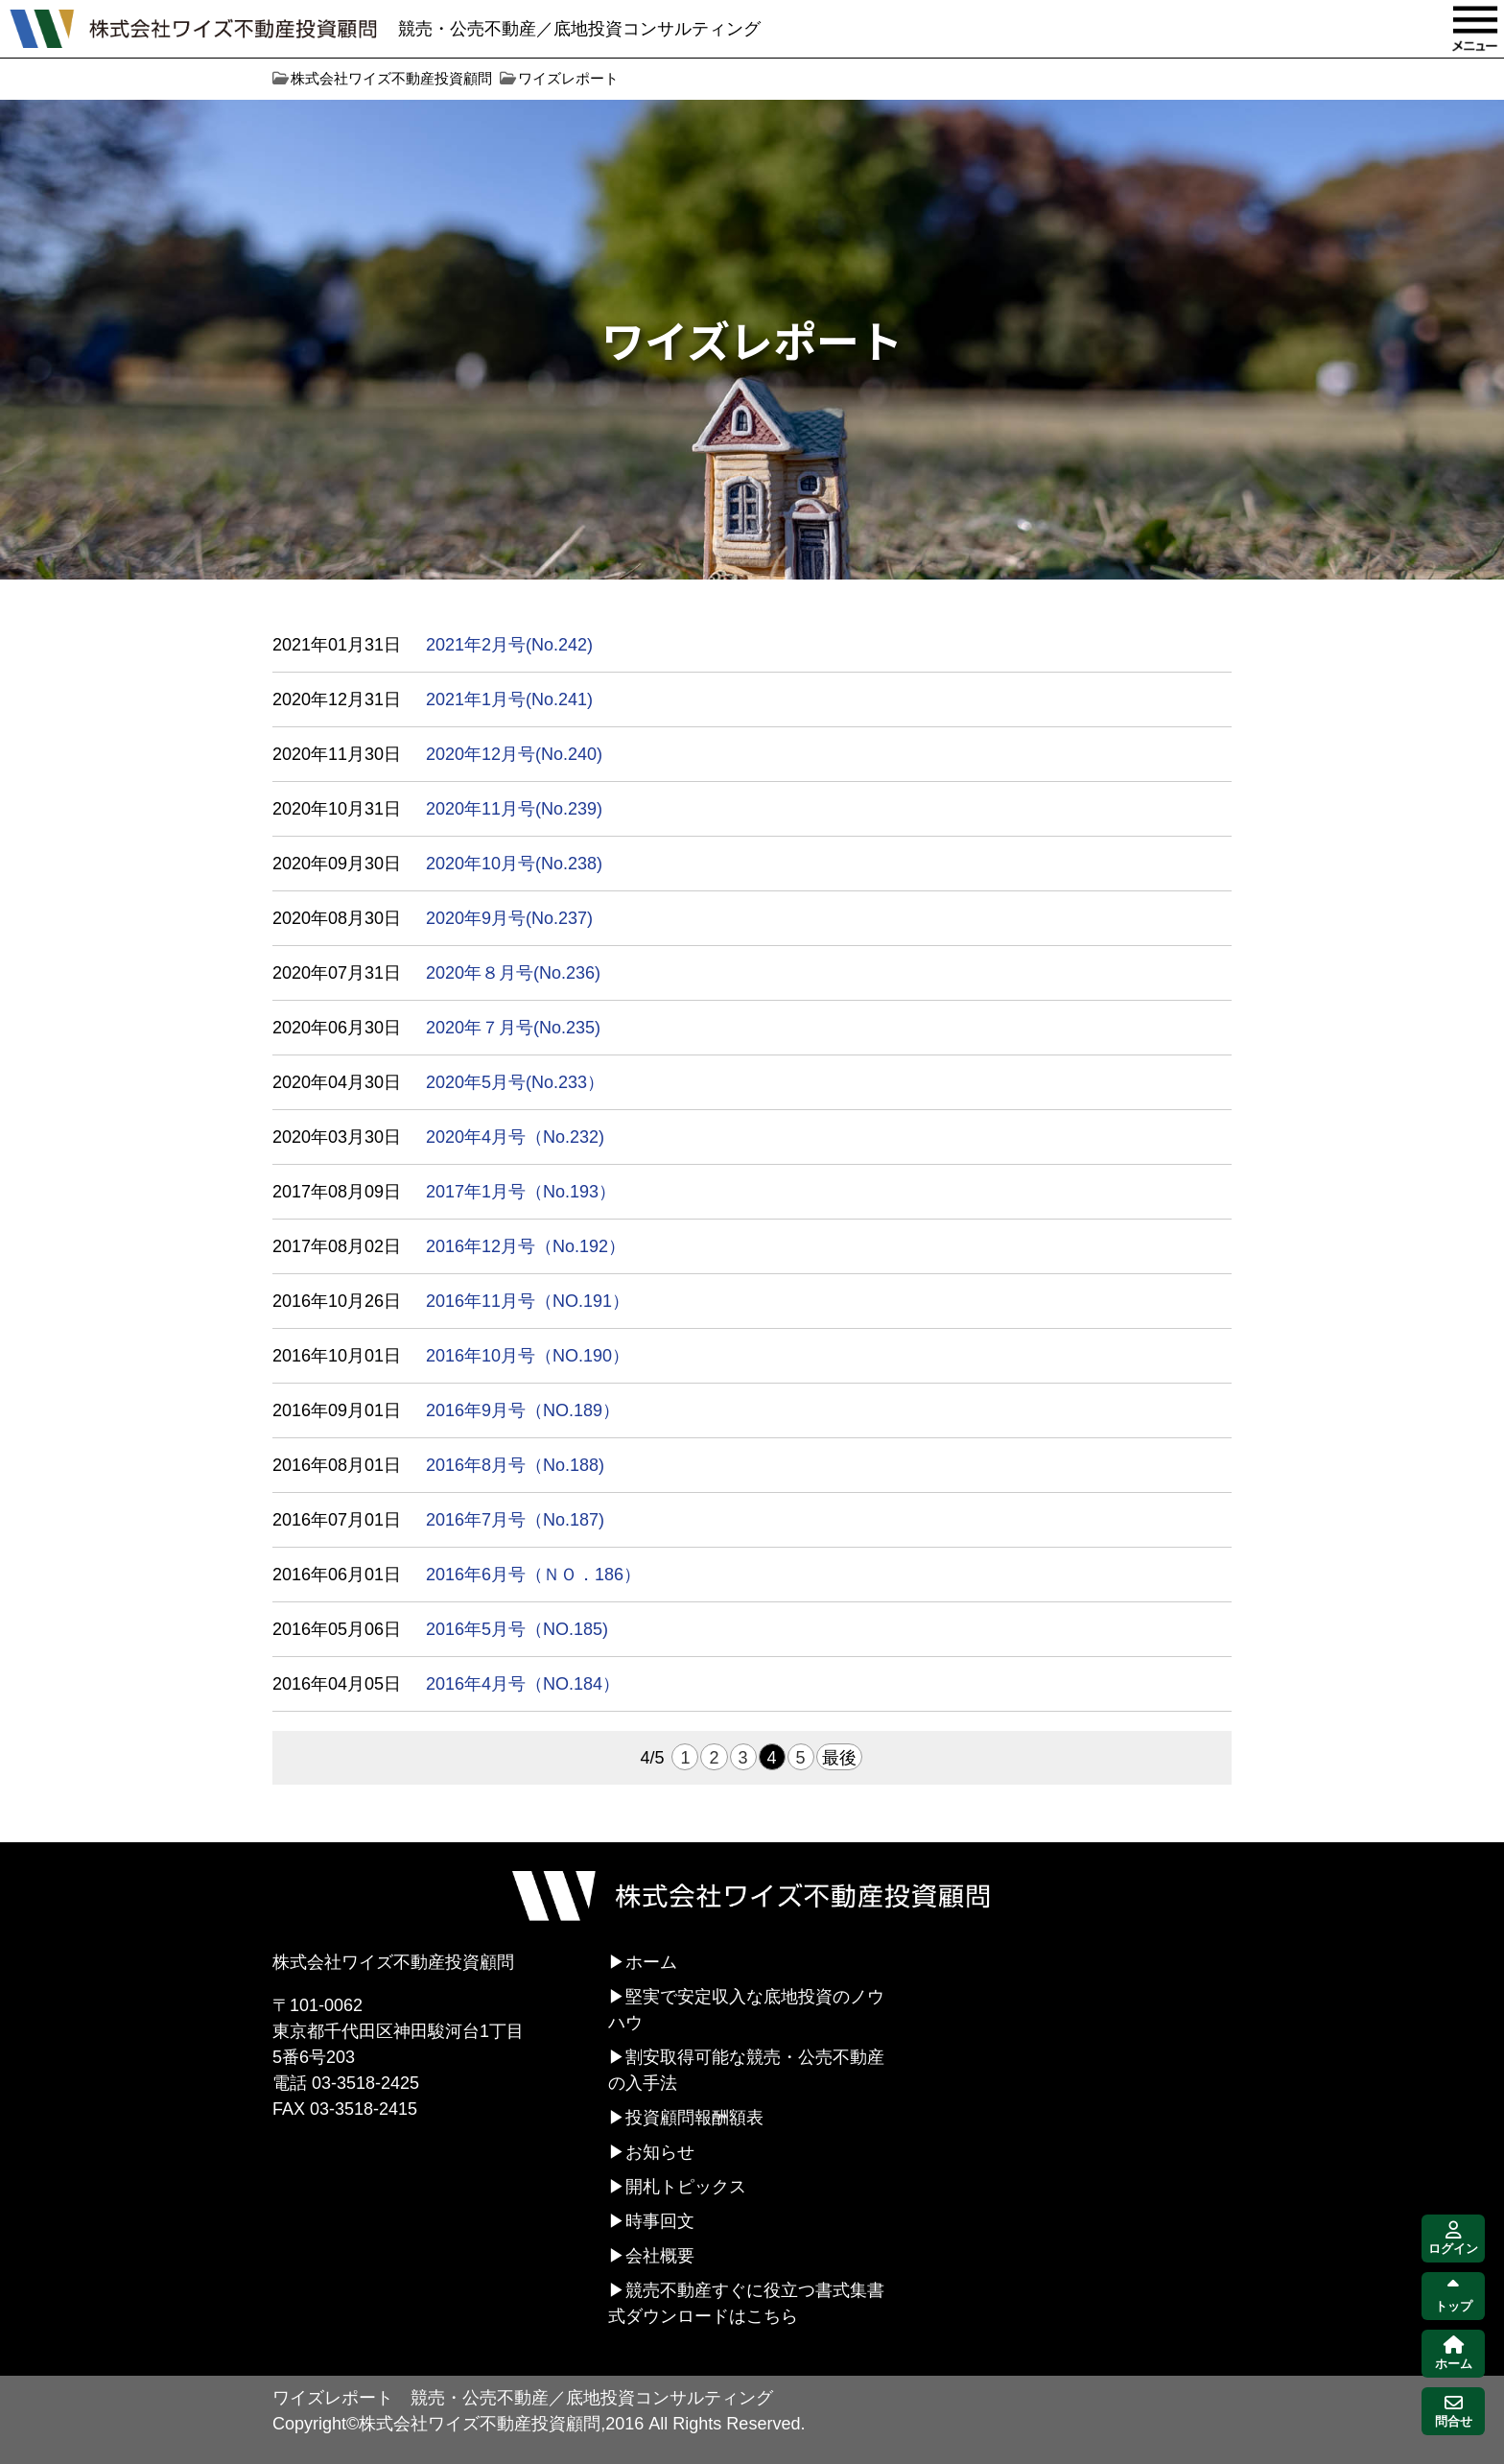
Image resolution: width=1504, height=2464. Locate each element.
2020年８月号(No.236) (513, 973)
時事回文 (659, 2221)
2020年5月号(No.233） (515, 1082)
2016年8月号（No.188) (515, 1465)
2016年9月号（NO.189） (523, 1410)
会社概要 (659, 2255)
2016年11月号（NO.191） (527, 1301)
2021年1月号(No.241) (509, 699)
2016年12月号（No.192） (525, 1246)
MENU (1475, 29)
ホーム (651, 1962)
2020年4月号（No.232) (515, 1137)
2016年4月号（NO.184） (523, 1684)
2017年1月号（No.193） (521, 1191)
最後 (839, 1757)
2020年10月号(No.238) (514, 863)
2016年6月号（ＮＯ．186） (533, 1574)
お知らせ (659, 2152)
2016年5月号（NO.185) (517, 1629)
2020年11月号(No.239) (514, 808)
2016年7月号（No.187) (515, 1519)
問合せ (1453, 2411)
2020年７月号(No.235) (513, 1027)
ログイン (1453, 2239)
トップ (1453, 2296)
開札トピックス (685, 2186)
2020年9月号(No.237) (509, 918)
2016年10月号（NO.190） (527, 1355)
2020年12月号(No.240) (514, 754)
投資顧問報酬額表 (694, 2117)
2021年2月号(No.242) (509, 644)
